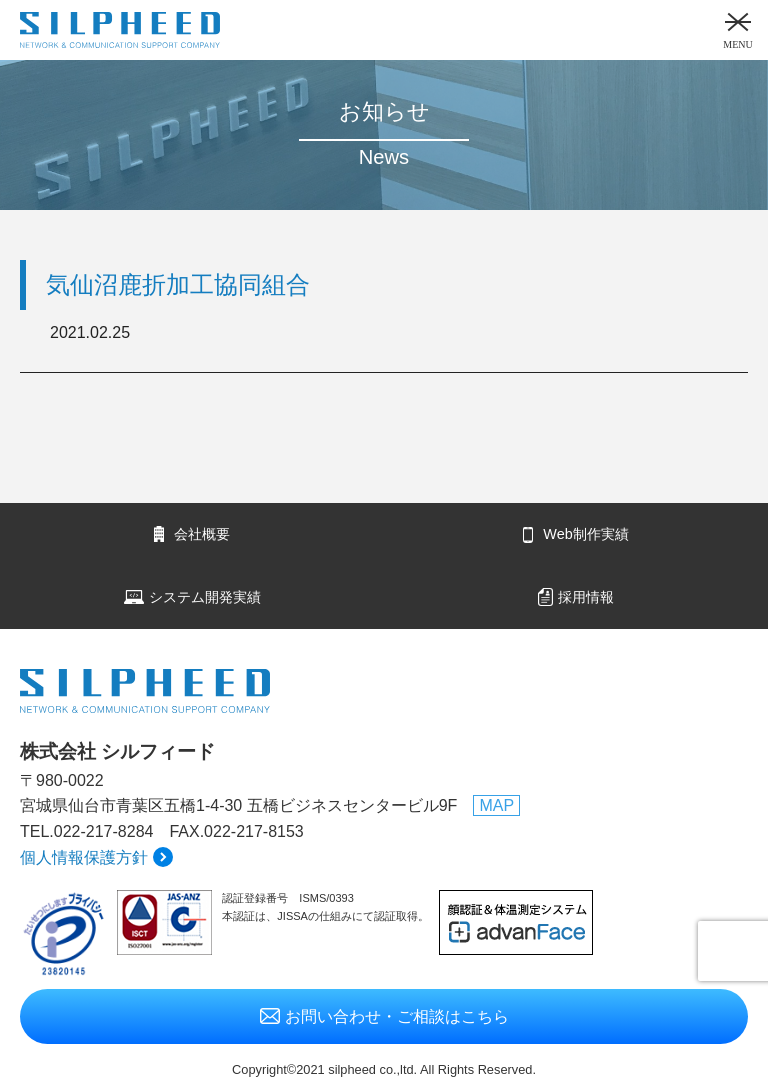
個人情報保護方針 (84, 857)
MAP (496, 805)
